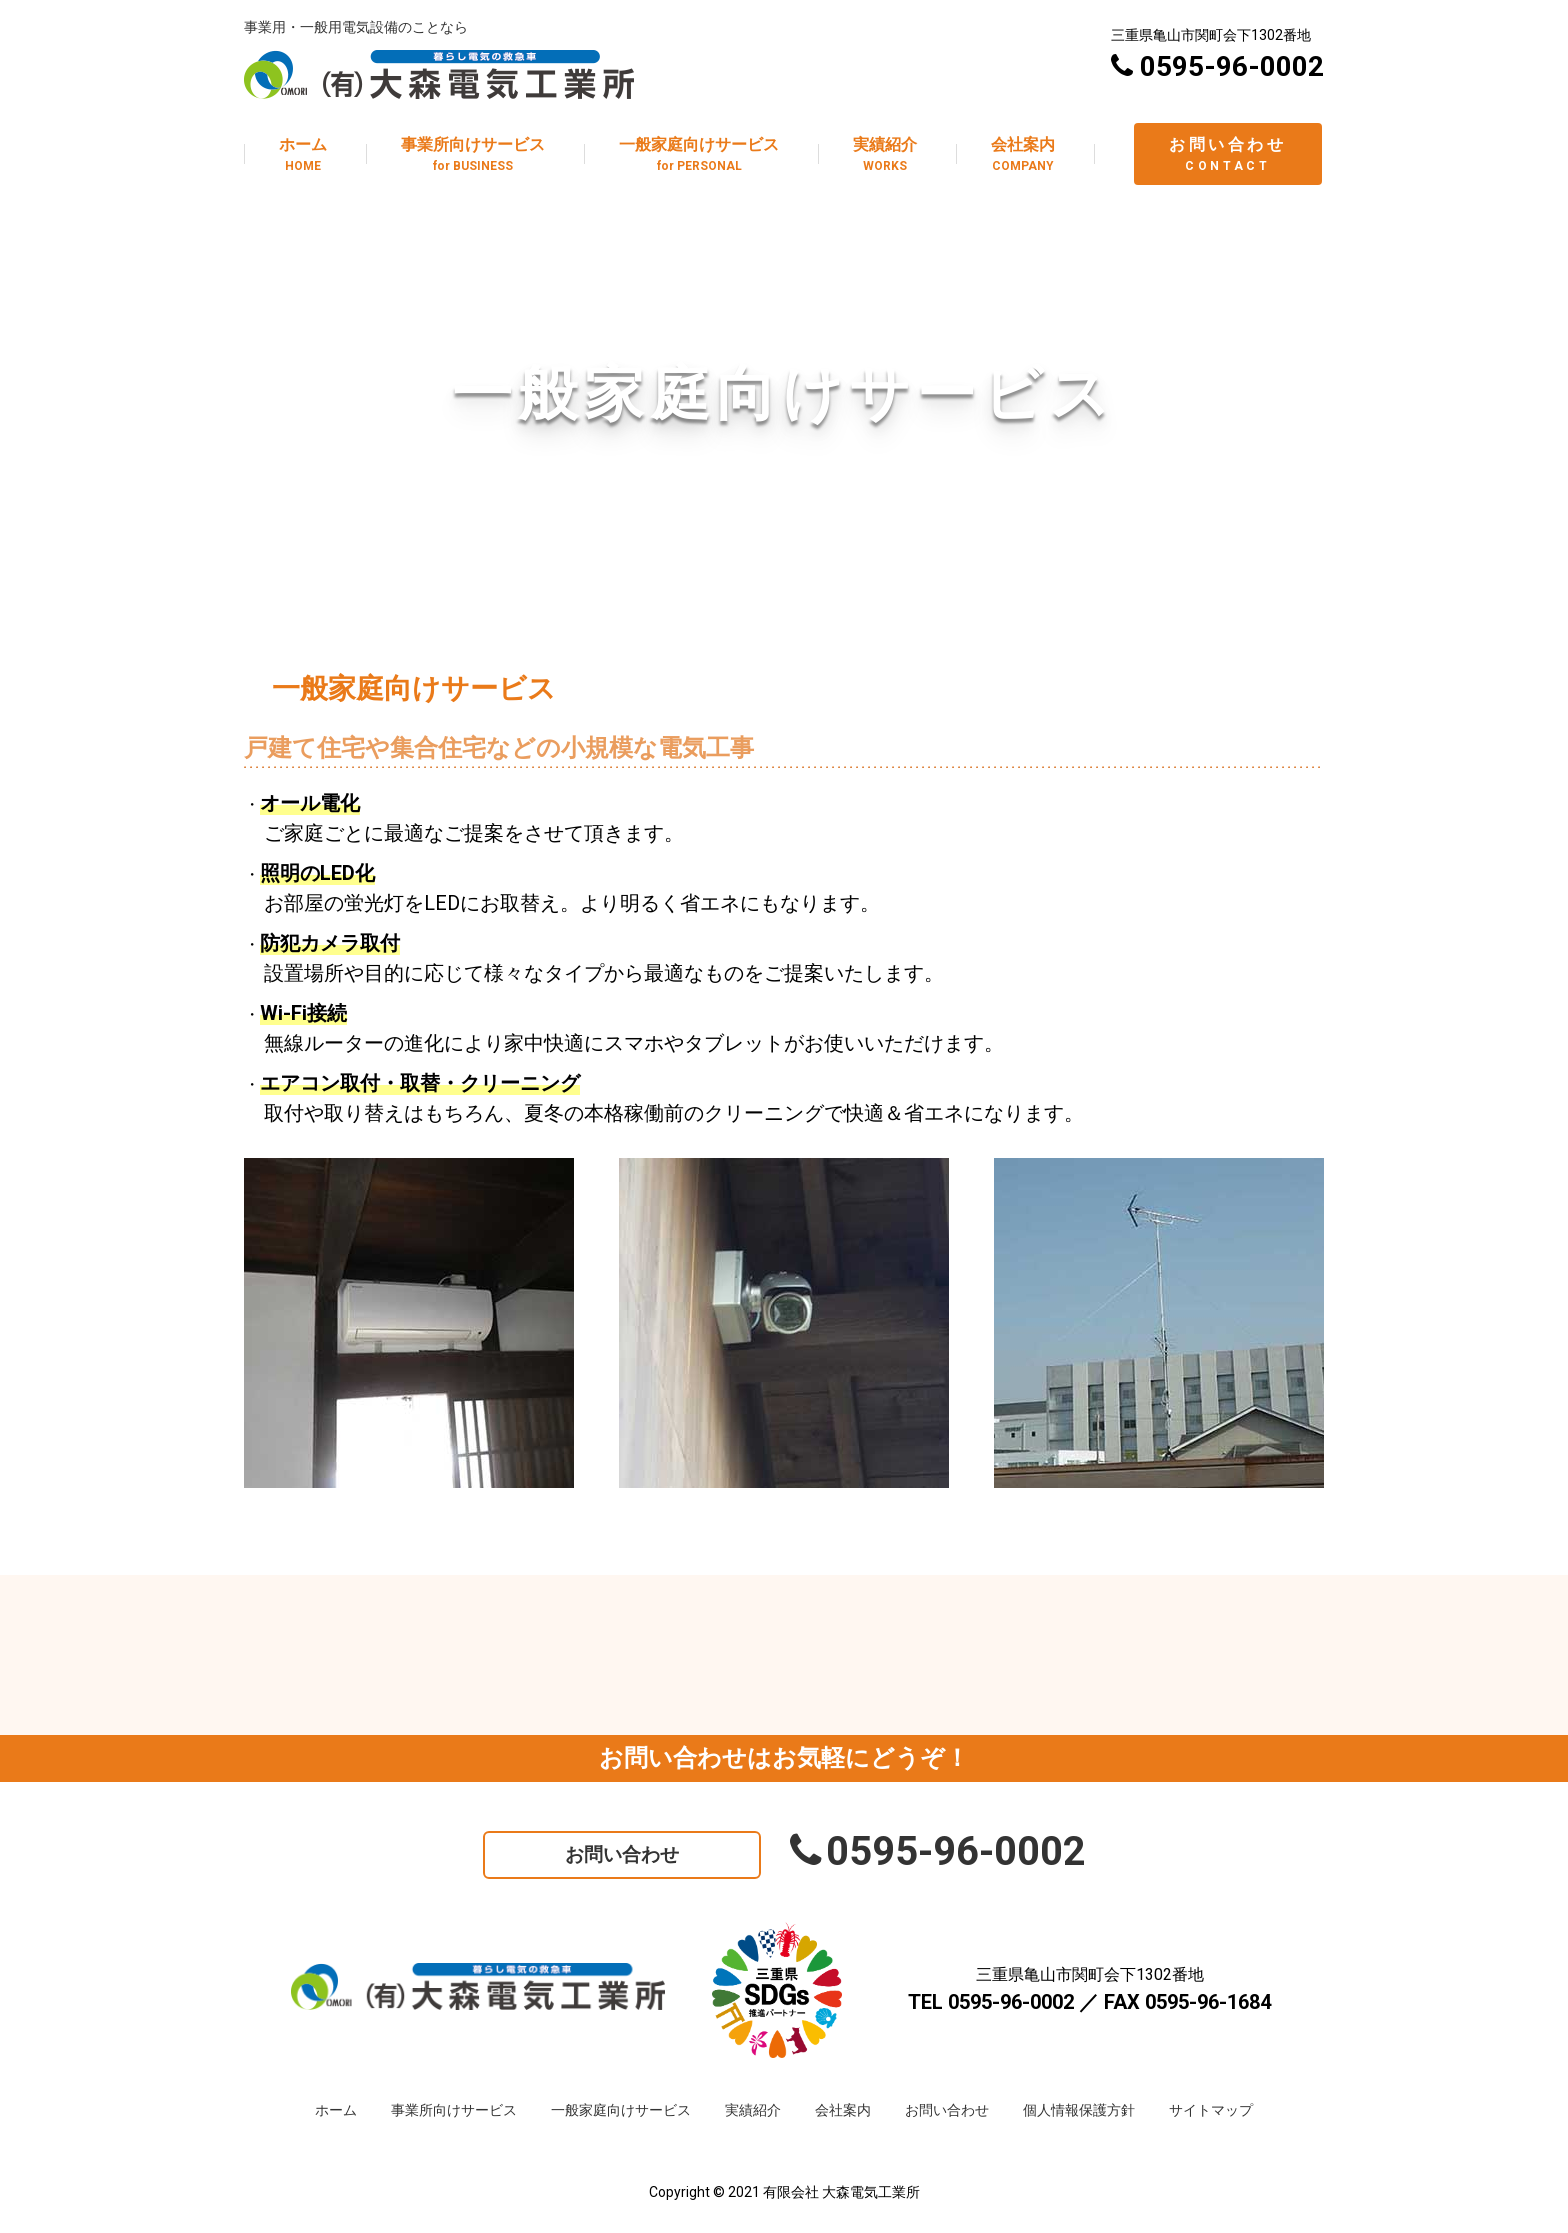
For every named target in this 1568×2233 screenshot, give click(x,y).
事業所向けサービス (454, 2110)
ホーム (336, 2110)
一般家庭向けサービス (621, 2110)
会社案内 (843, 2110)
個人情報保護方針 (1079, 2110)
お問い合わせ (622, 1854)
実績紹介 (753, 2110)
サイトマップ (1211, 2110)
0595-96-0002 (938, 1851)
